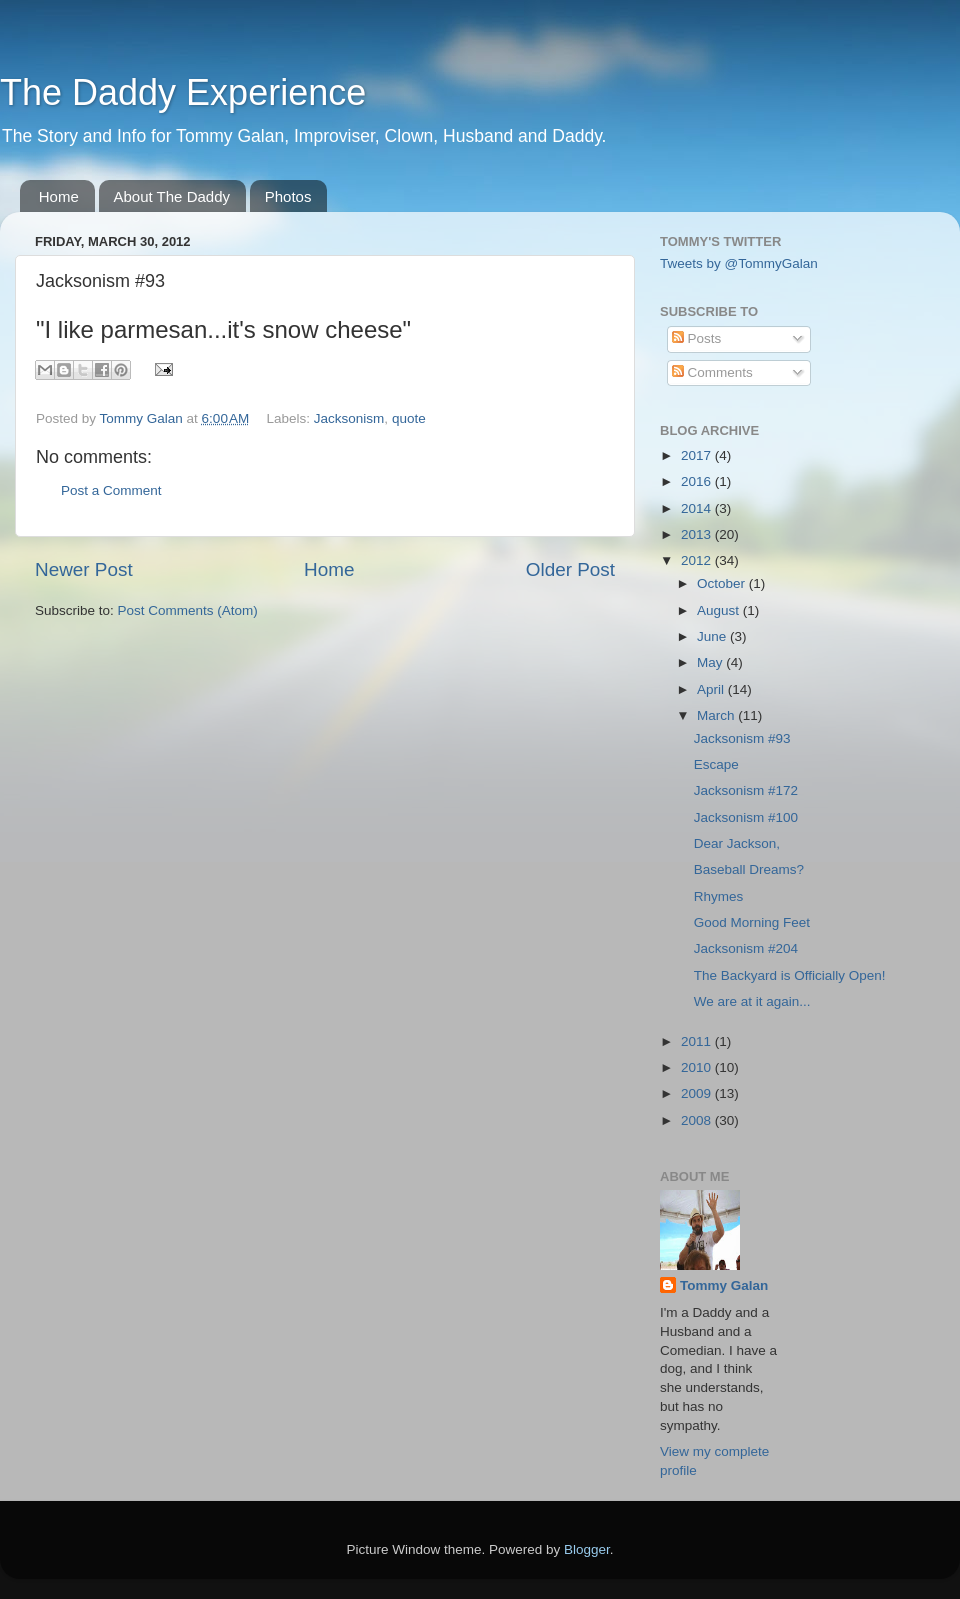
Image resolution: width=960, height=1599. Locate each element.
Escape (716, 764)
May (711, 662)
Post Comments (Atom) (188, 610)
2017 (698, 455)
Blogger (587, 1549)
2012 (698, 560)
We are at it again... (752, 1001)
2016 (698, 481)
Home (59, 196)
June (713, 636)
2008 (698, 1120)
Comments (712, 372)
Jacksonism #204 (746, 948)
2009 (698, 1093)
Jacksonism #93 (742, 738)
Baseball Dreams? (749, 869)
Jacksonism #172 (746, 790)
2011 (698, 1041)
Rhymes (719, 896)
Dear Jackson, (737, 843)
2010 (698, 1067)
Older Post (570, 569)
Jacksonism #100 (746, 817)
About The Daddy (172, 196)
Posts (697, 338)
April (712, 689)
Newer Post (84, 569)
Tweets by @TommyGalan (739, 263)
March (717, 715)
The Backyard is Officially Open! (790, 975)
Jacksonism (349, 418)
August (720, 610)
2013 (698, 534)
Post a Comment (111, 490)
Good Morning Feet (752, 922)
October (723, 583)
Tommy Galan (724, 1285)
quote (409, 418)
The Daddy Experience (183, 92)
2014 (698, 508)
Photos (288, 196)
